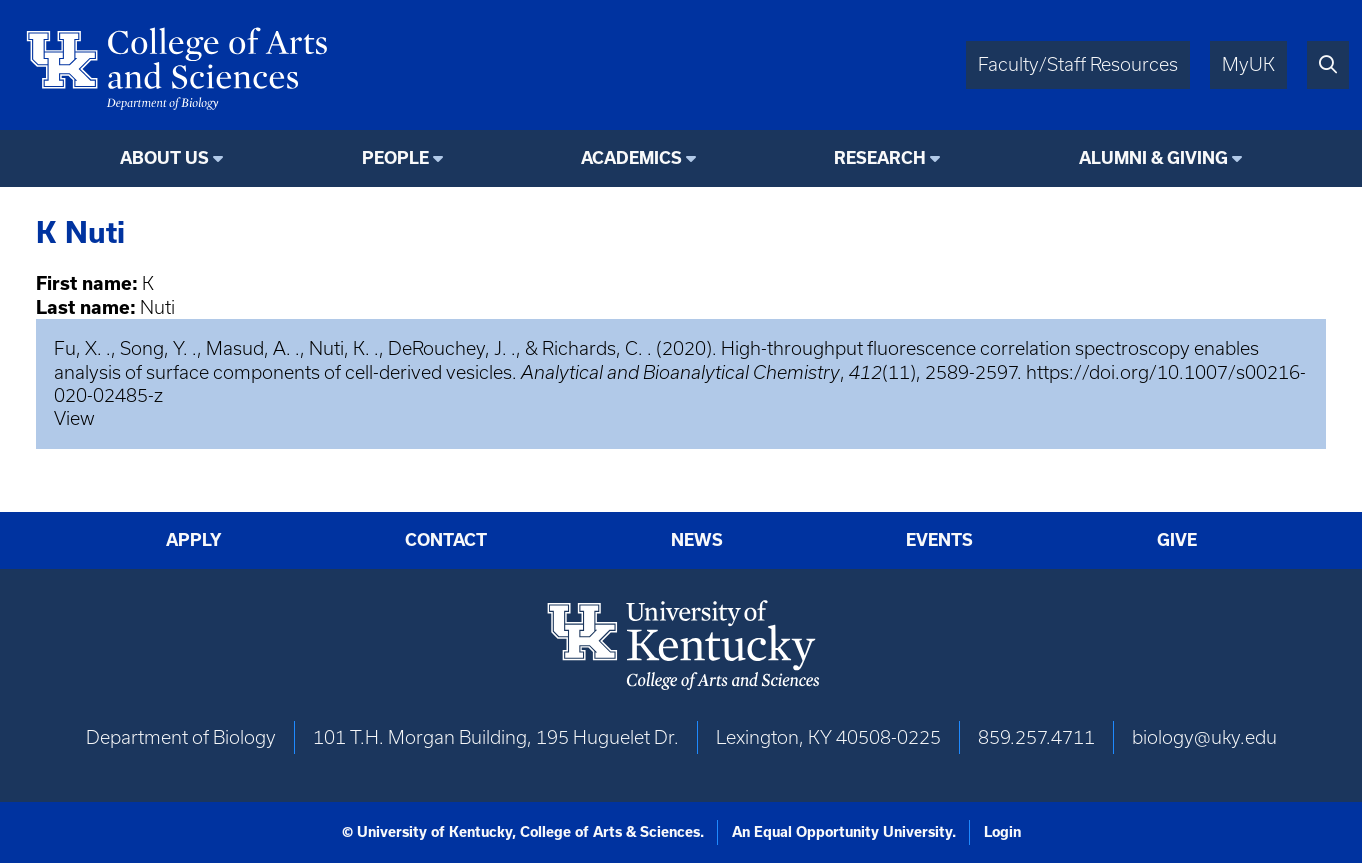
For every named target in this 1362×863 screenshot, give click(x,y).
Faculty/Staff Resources (1078, 64)
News (697, 539)
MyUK (1248, 64)
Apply (194, 539)
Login (1002, 832)
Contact (446, 539)
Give (1177, 539)
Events (939, 539)
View (74, 418)
